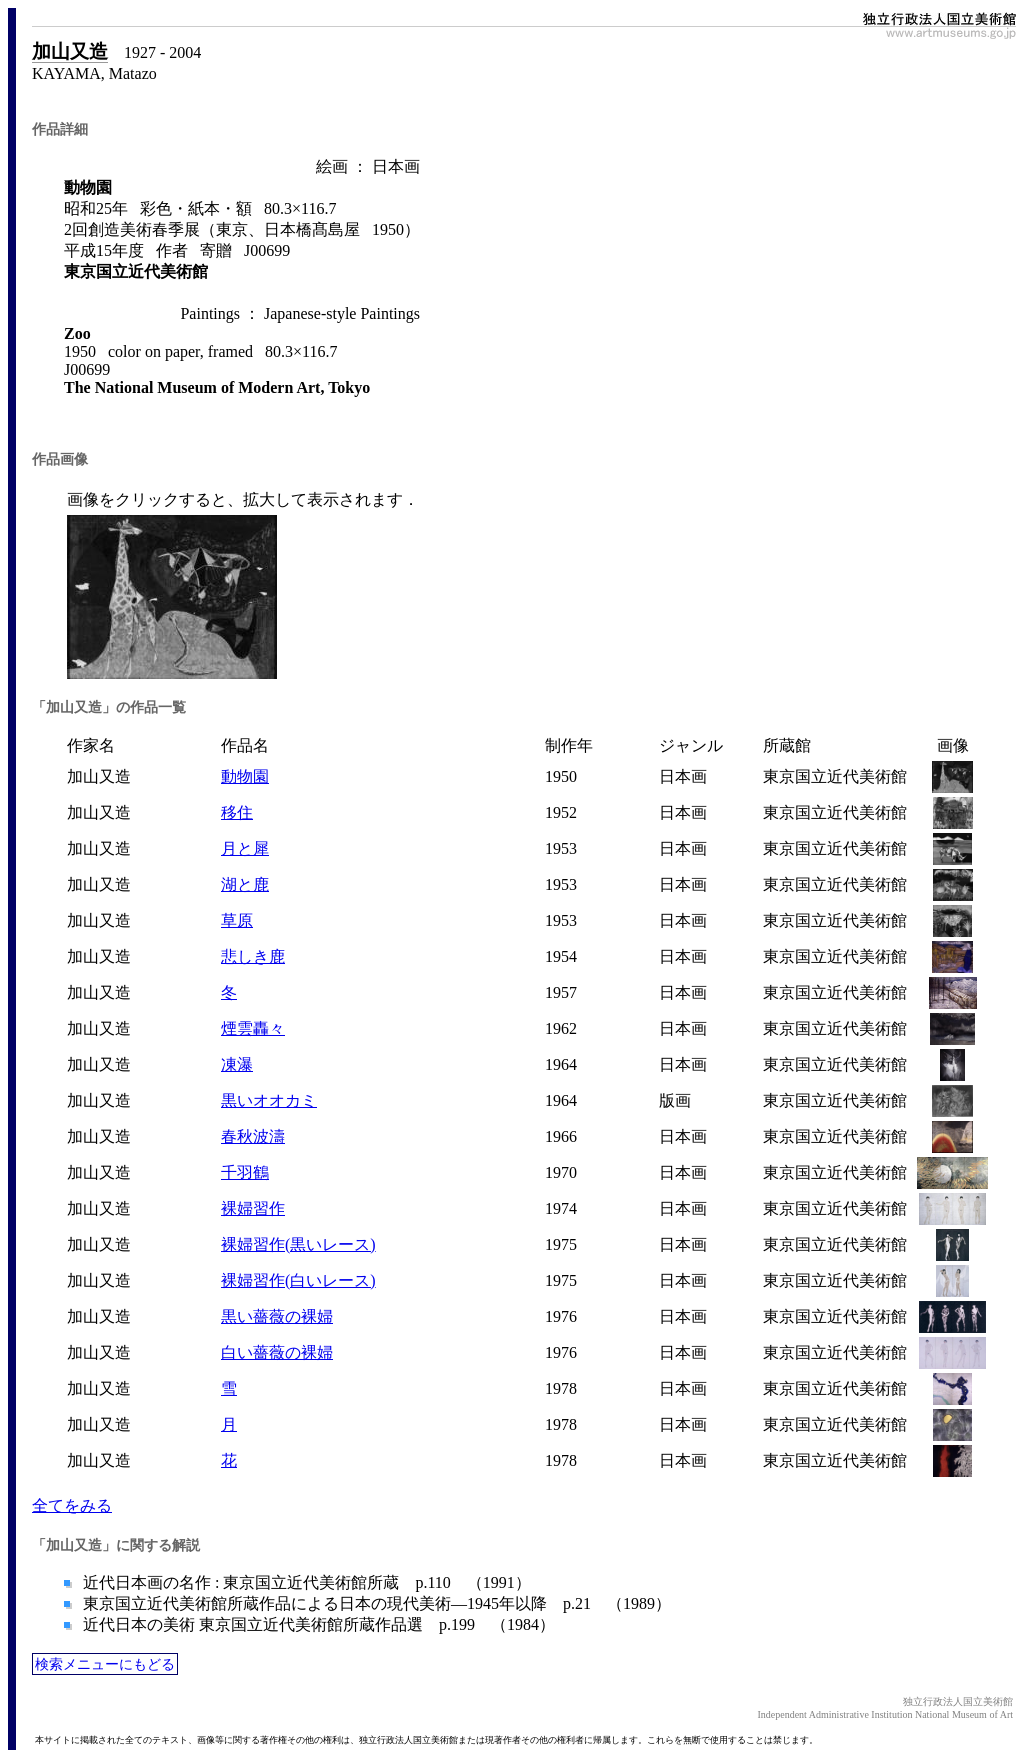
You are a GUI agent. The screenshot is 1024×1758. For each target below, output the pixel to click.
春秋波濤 (253, 1136)
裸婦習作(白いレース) (298, 1280)
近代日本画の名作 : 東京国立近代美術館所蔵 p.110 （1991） (305, 1582)
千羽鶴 (245, 1172)
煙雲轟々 (253, 1028)
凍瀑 (237, 1064)
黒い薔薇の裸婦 (277, 1316)
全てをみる (72, 1505)
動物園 (245, 776)
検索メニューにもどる (105, 1664)
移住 (237, 812)
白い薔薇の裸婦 (277, 1352)
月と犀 (245, 848)
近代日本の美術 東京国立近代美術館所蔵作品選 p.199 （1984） (317, 1624)
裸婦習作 (253, 1208)
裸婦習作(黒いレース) (298, 1244)
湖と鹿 (245, 884)
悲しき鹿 (253, 956)
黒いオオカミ (269, 1100)
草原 (237, 920)
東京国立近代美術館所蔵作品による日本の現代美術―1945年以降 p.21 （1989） (375, 1603)
